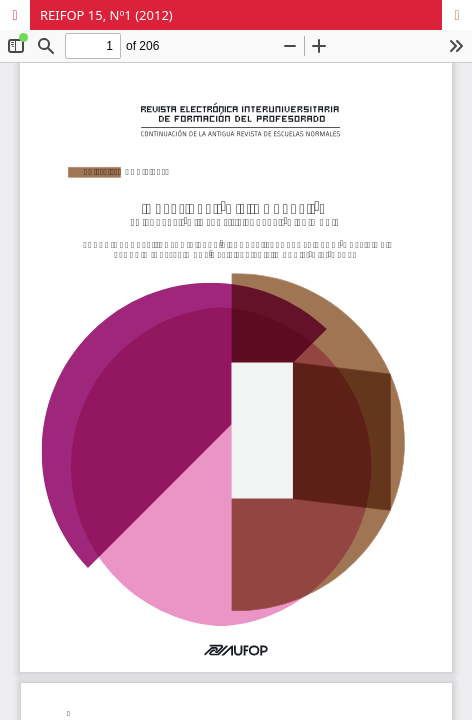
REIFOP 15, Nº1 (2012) (106, 15)
